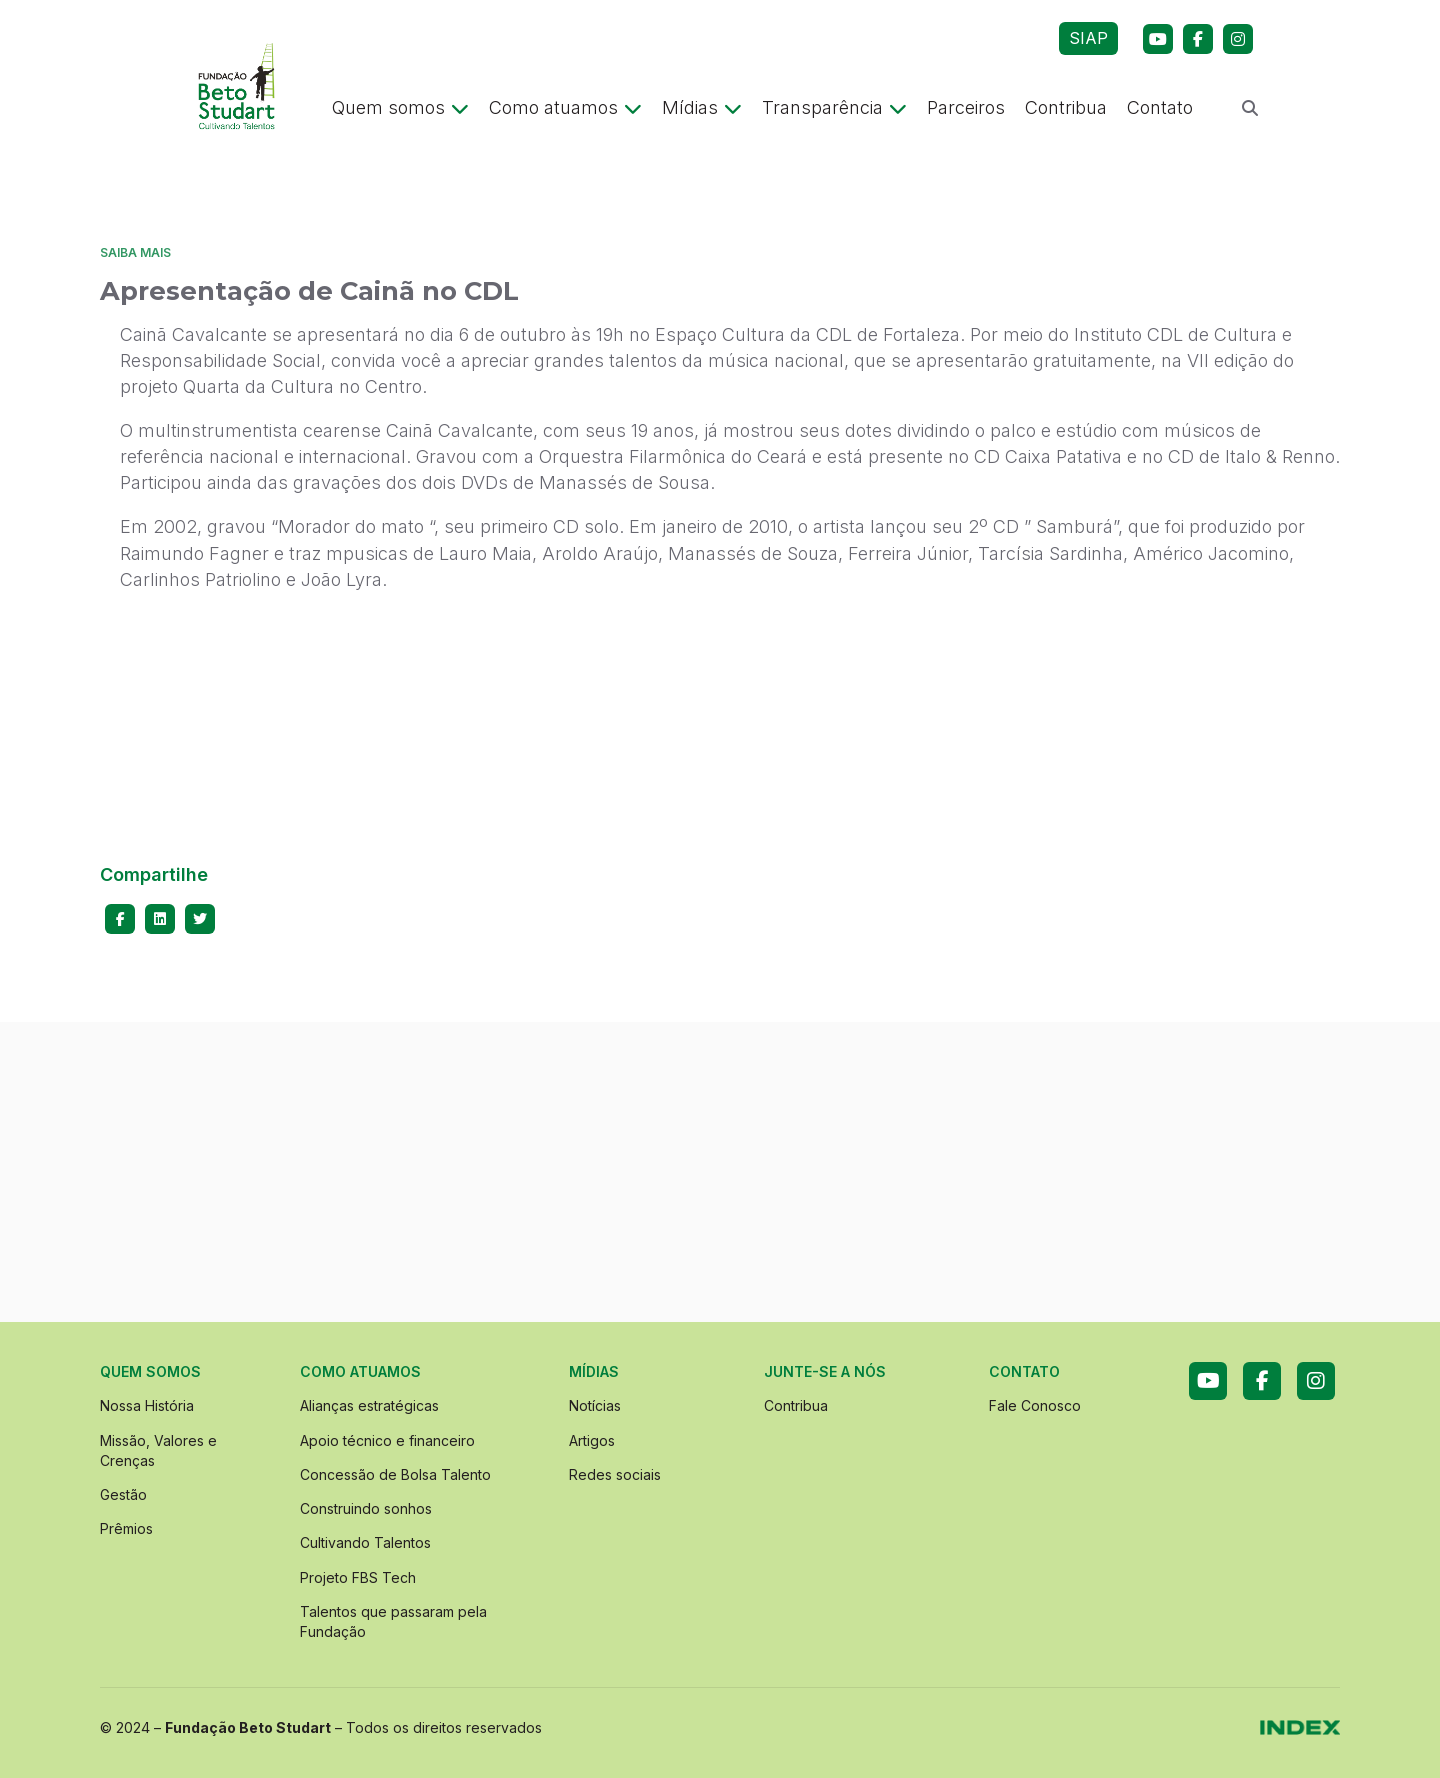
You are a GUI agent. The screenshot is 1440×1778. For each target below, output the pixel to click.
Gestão (123, 1494)
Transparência (834, 107)
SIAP (1088, 38)
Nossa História (147, 1405)
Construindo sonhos (366, 1508)
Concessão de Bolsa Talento (395, 1474)
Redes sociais (615, 1474)
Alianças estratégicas (369, 1405)
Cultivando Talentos (365, 1542)
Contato (1160, 107)
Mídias (702, 107)
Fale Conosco (1035, 1405)
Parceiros (966, 107)
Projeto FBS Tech (358, 1577)
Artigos (592, 1440)
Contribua (1066, 107)
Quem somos (400, 107)
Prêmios (126, 1528)
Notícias (595, 1405)
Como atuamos (565, 107)
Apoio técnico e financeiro (387, 1440)
